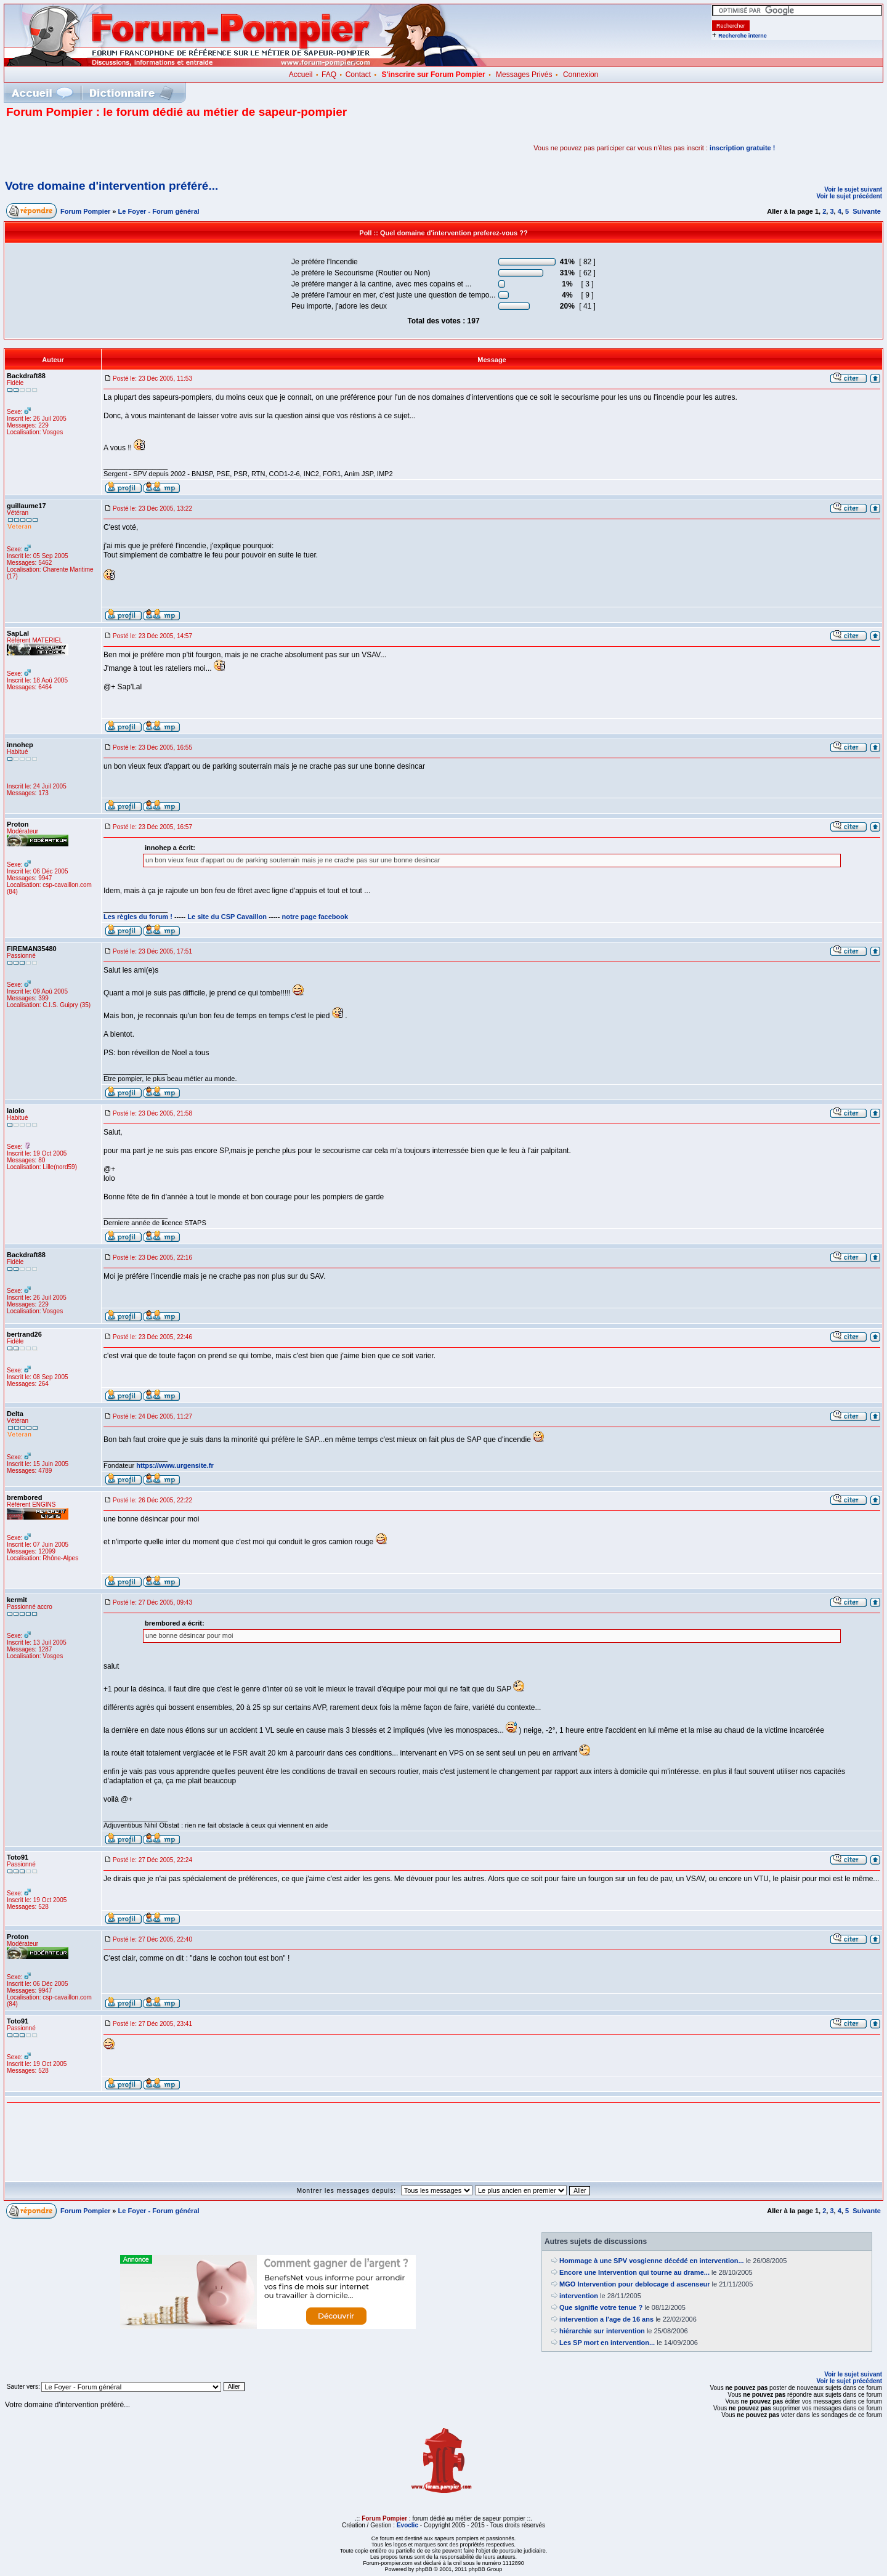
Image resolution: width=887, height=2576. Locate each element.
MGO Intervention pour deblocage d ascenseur (634, 2284)
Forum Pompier (85, 211)
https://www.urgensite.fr (175, 1465)
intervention (578, 2295)
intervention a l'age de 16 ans (606, 2319)
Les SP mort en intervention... (607, 2342)
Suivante (867, 211)
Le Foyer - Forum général (159, 211)
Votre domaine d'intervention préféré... (111, 185)
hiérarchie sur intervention (602, 2331)
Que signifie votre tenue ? (600, 2307)
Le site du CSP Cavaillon (227, 916)
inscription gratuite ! (742, 148)
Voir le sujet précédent (849, 196)
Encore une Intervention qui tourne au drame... (634, 2272)
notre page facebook (315, 916)
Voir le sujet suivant (853, 189)
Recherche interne (742, 36)
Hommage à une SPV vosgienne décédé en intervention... (651, 2260)
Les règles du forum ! (137, 916)
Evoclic (407, 2525)
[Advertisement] (150, 147)
